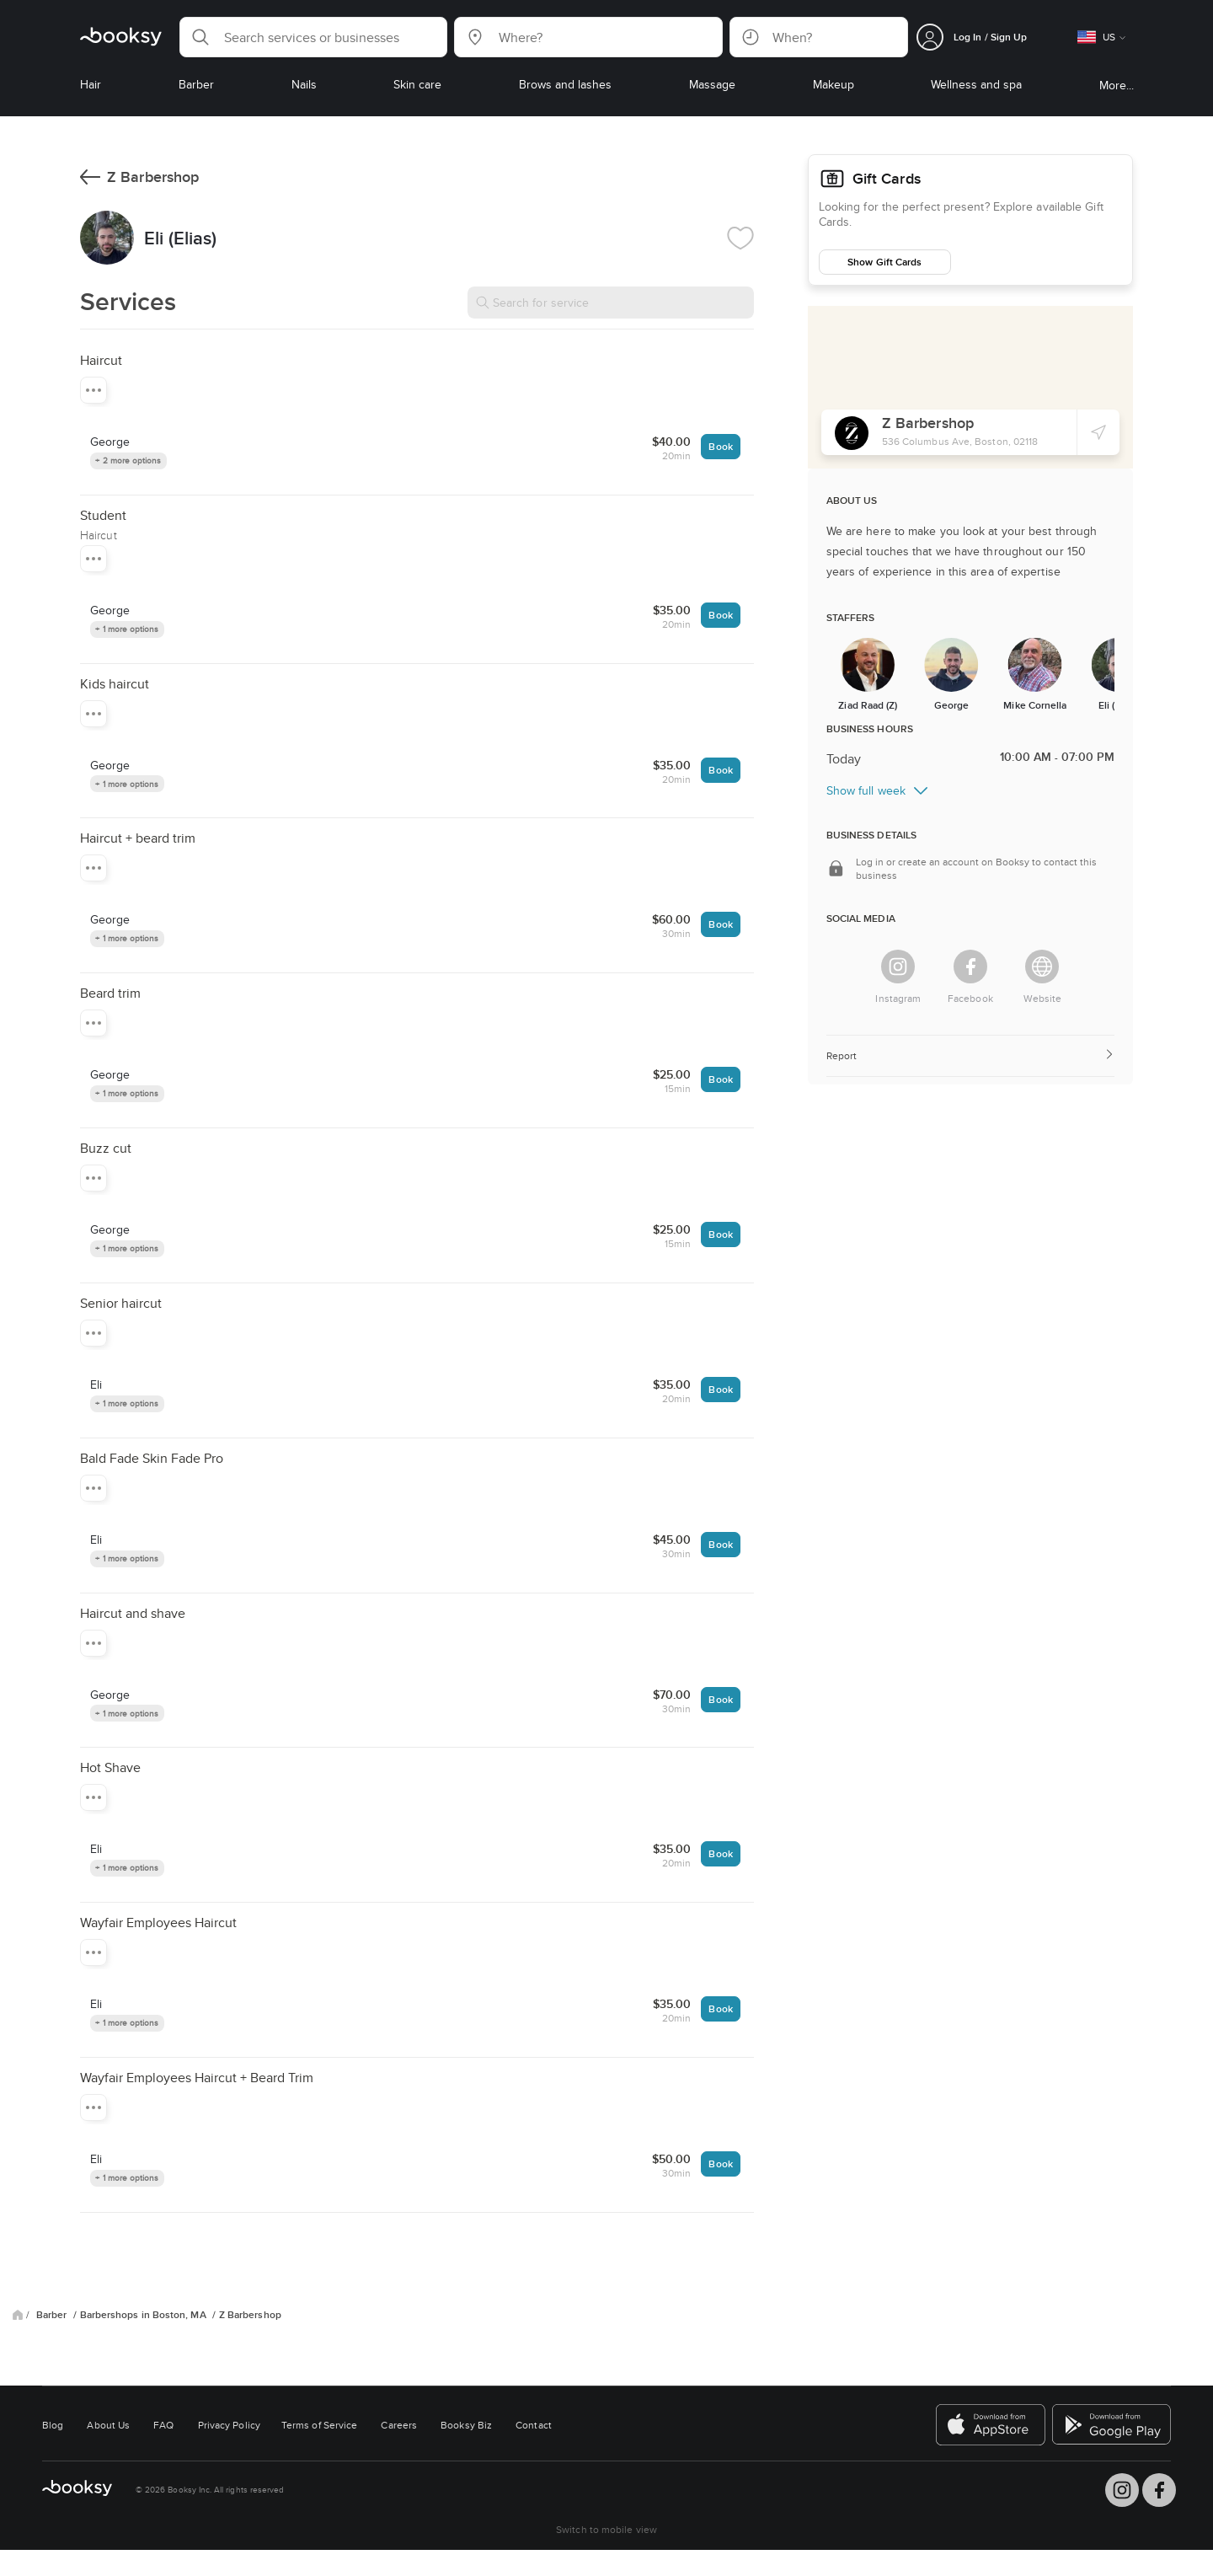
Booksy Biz (466, 2425)
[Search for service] (611, 303)
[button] (313, 37)
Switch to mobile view (606, 2529)
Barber (53, 2315)
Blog (52, 2425)
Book (720, 446)
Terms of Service (319, 2425)
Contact (534, 2425)
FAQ (163, 2425)
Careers (399, 2425)
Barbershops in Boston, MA (144, 2315)
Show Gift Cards (884, 261)
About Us (108, 2425)
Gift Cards (886, 179)
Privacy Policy (229, 2425)
